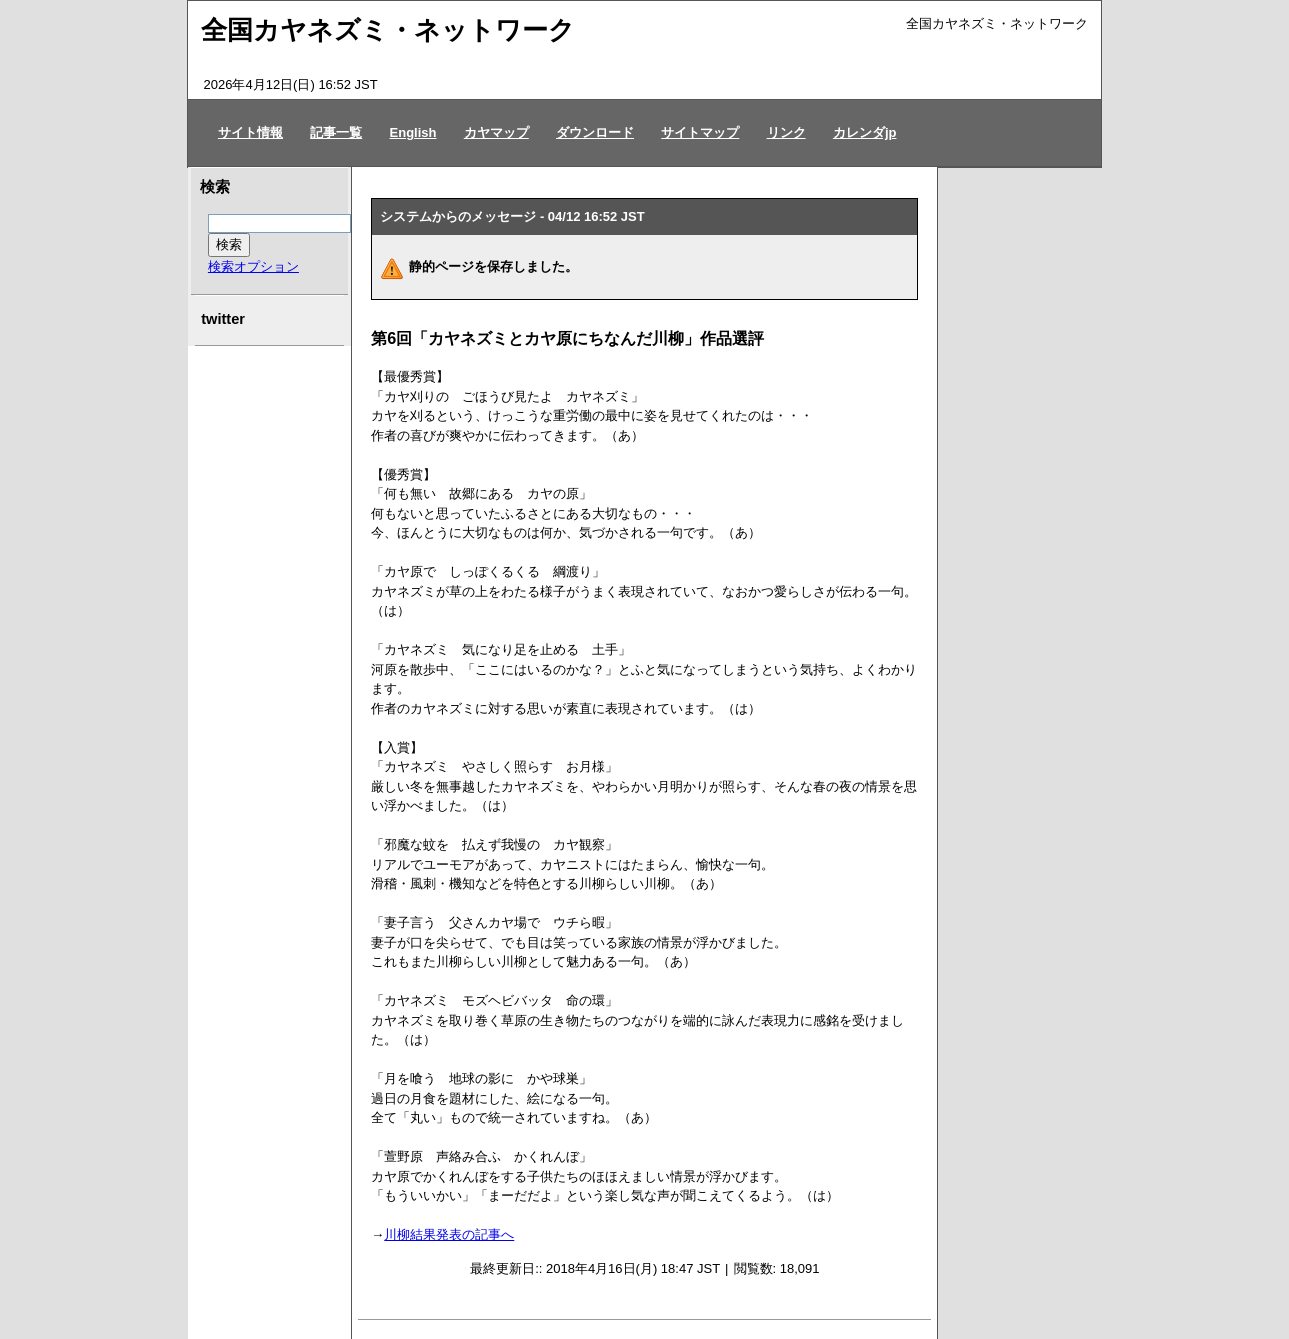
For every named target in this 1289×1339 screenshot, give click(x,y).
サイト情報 (250, 132)
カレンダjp (865, 132)
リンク (786, 132)
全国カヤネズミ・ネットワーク (388, 30)
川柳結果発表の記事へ (449, 1234)
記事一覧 (336, 132)
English (413, 132)
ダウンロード (595, 132)
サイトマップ (700, 132)
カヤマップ (496, 132)
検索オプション (253, 266)
